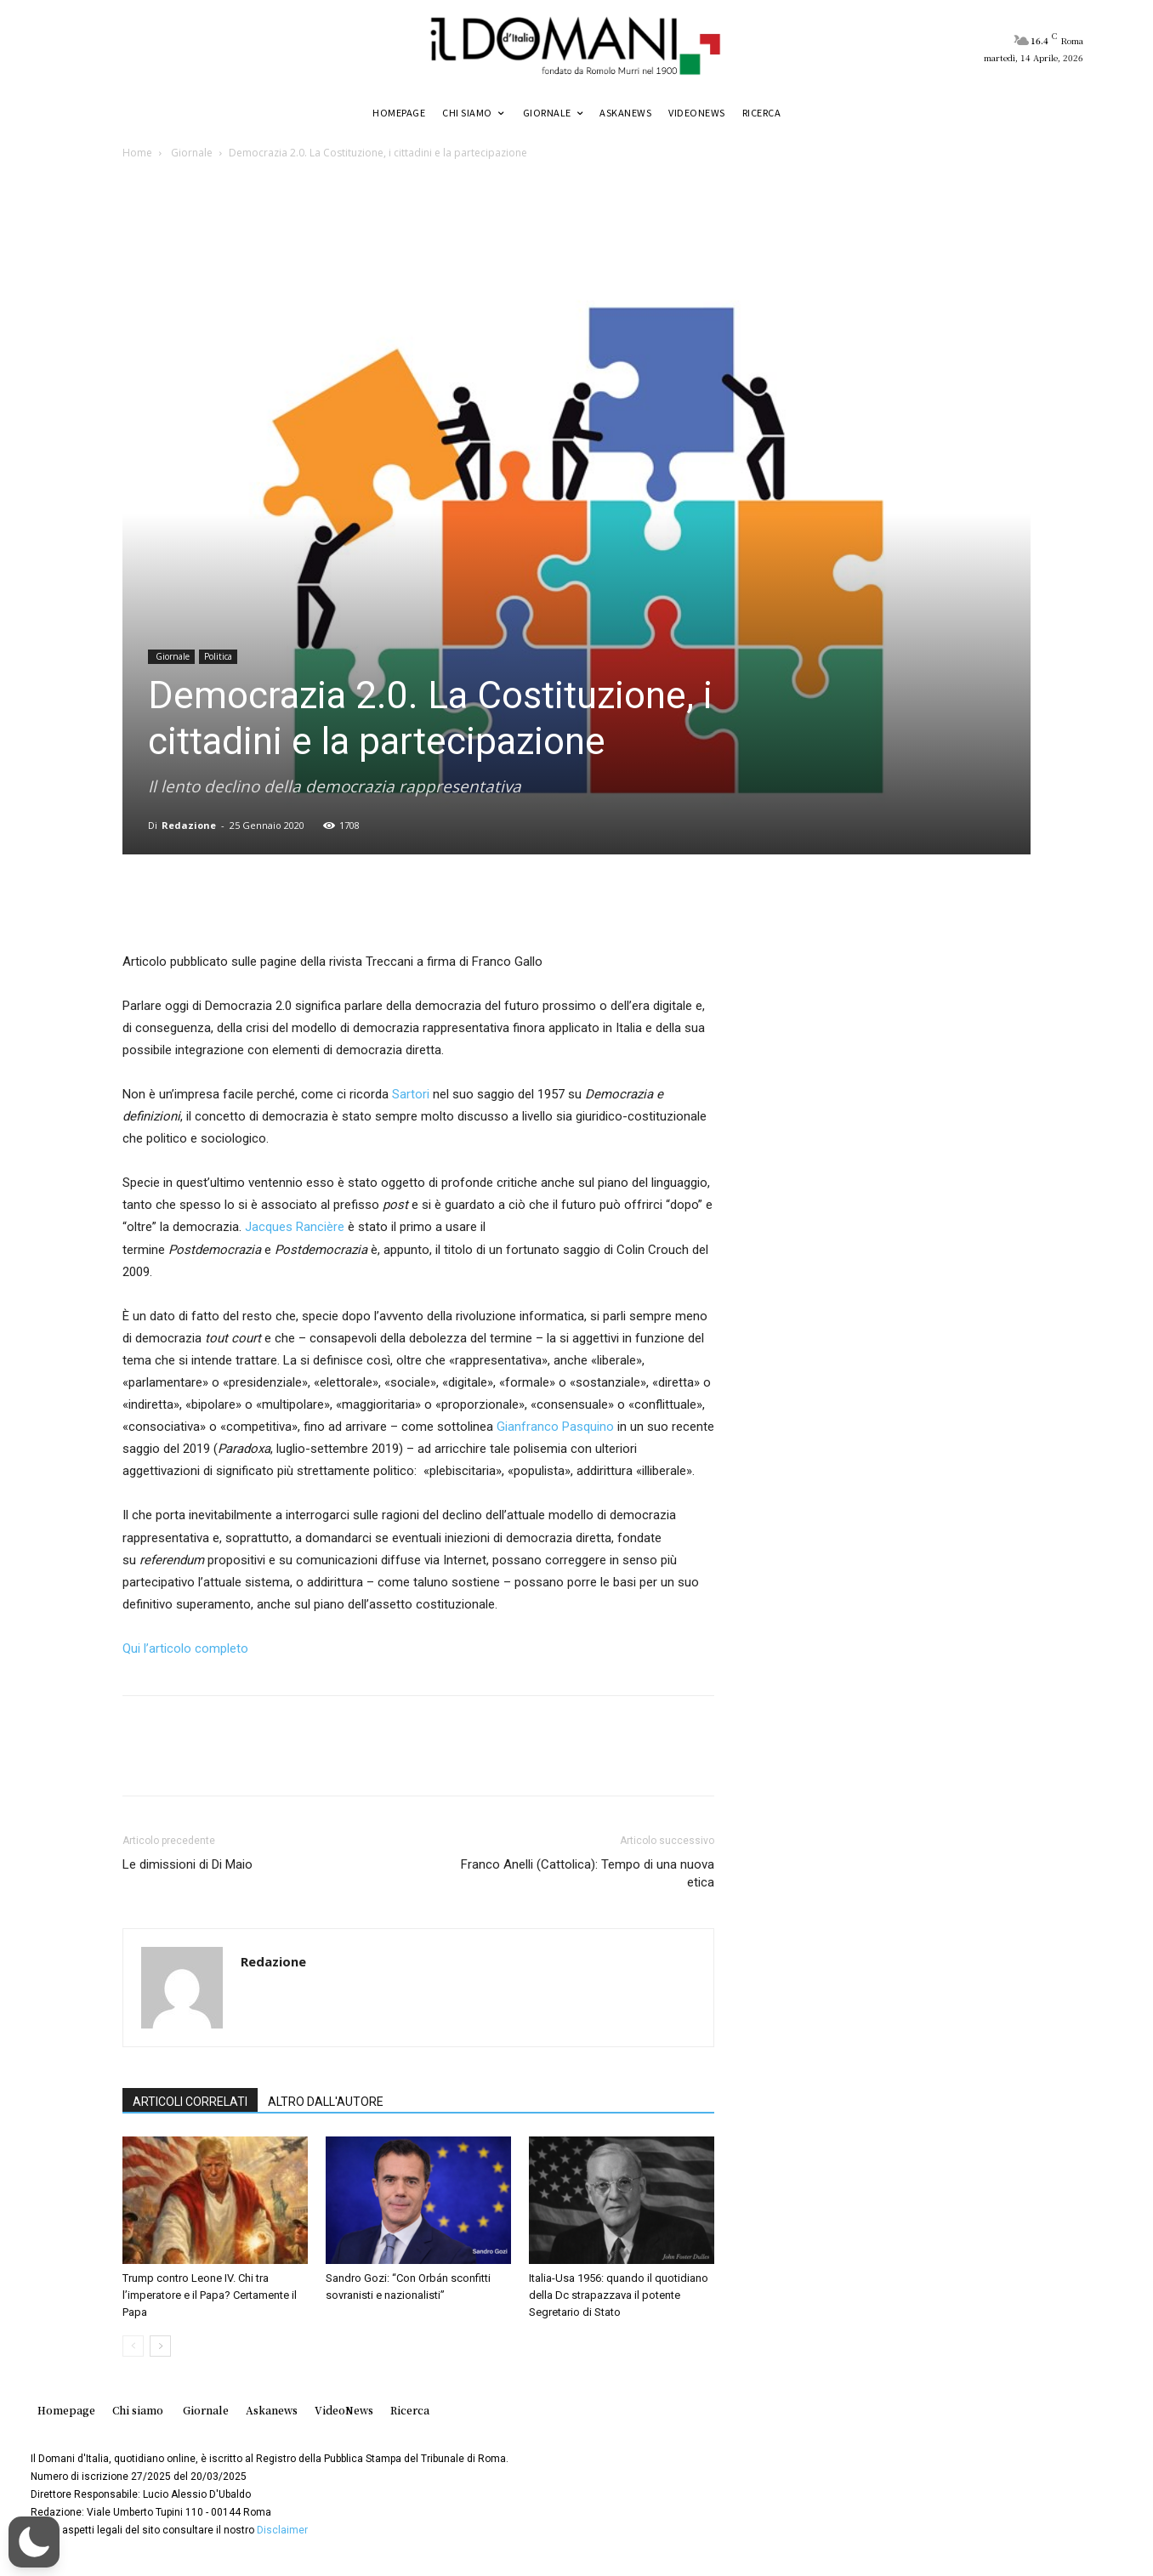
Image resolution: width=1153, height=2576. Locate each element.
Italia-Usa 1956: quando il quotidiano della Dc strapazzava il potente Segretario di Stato (618, 2295)
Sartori (410, 1094)
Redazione (189, 825)
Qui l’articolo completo (187, 1648)
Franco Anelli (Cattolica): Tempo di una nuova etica (587, 1873)
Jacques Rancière (294, 1226)
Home (137, 152)
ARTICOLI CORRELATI (190, 2101)
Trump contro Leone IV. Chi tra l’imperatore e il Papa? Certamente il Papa (209, 2295)
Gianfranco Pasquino (555, 1426)
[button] (34, 2541)
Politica (218, 656)
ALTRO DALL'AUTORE (325, 2101)
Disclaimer (282, 2530)
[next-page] (160, 2346)
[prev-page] (133, 2346)
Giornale (190, 152)
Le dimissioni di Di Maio (187, 1864)
